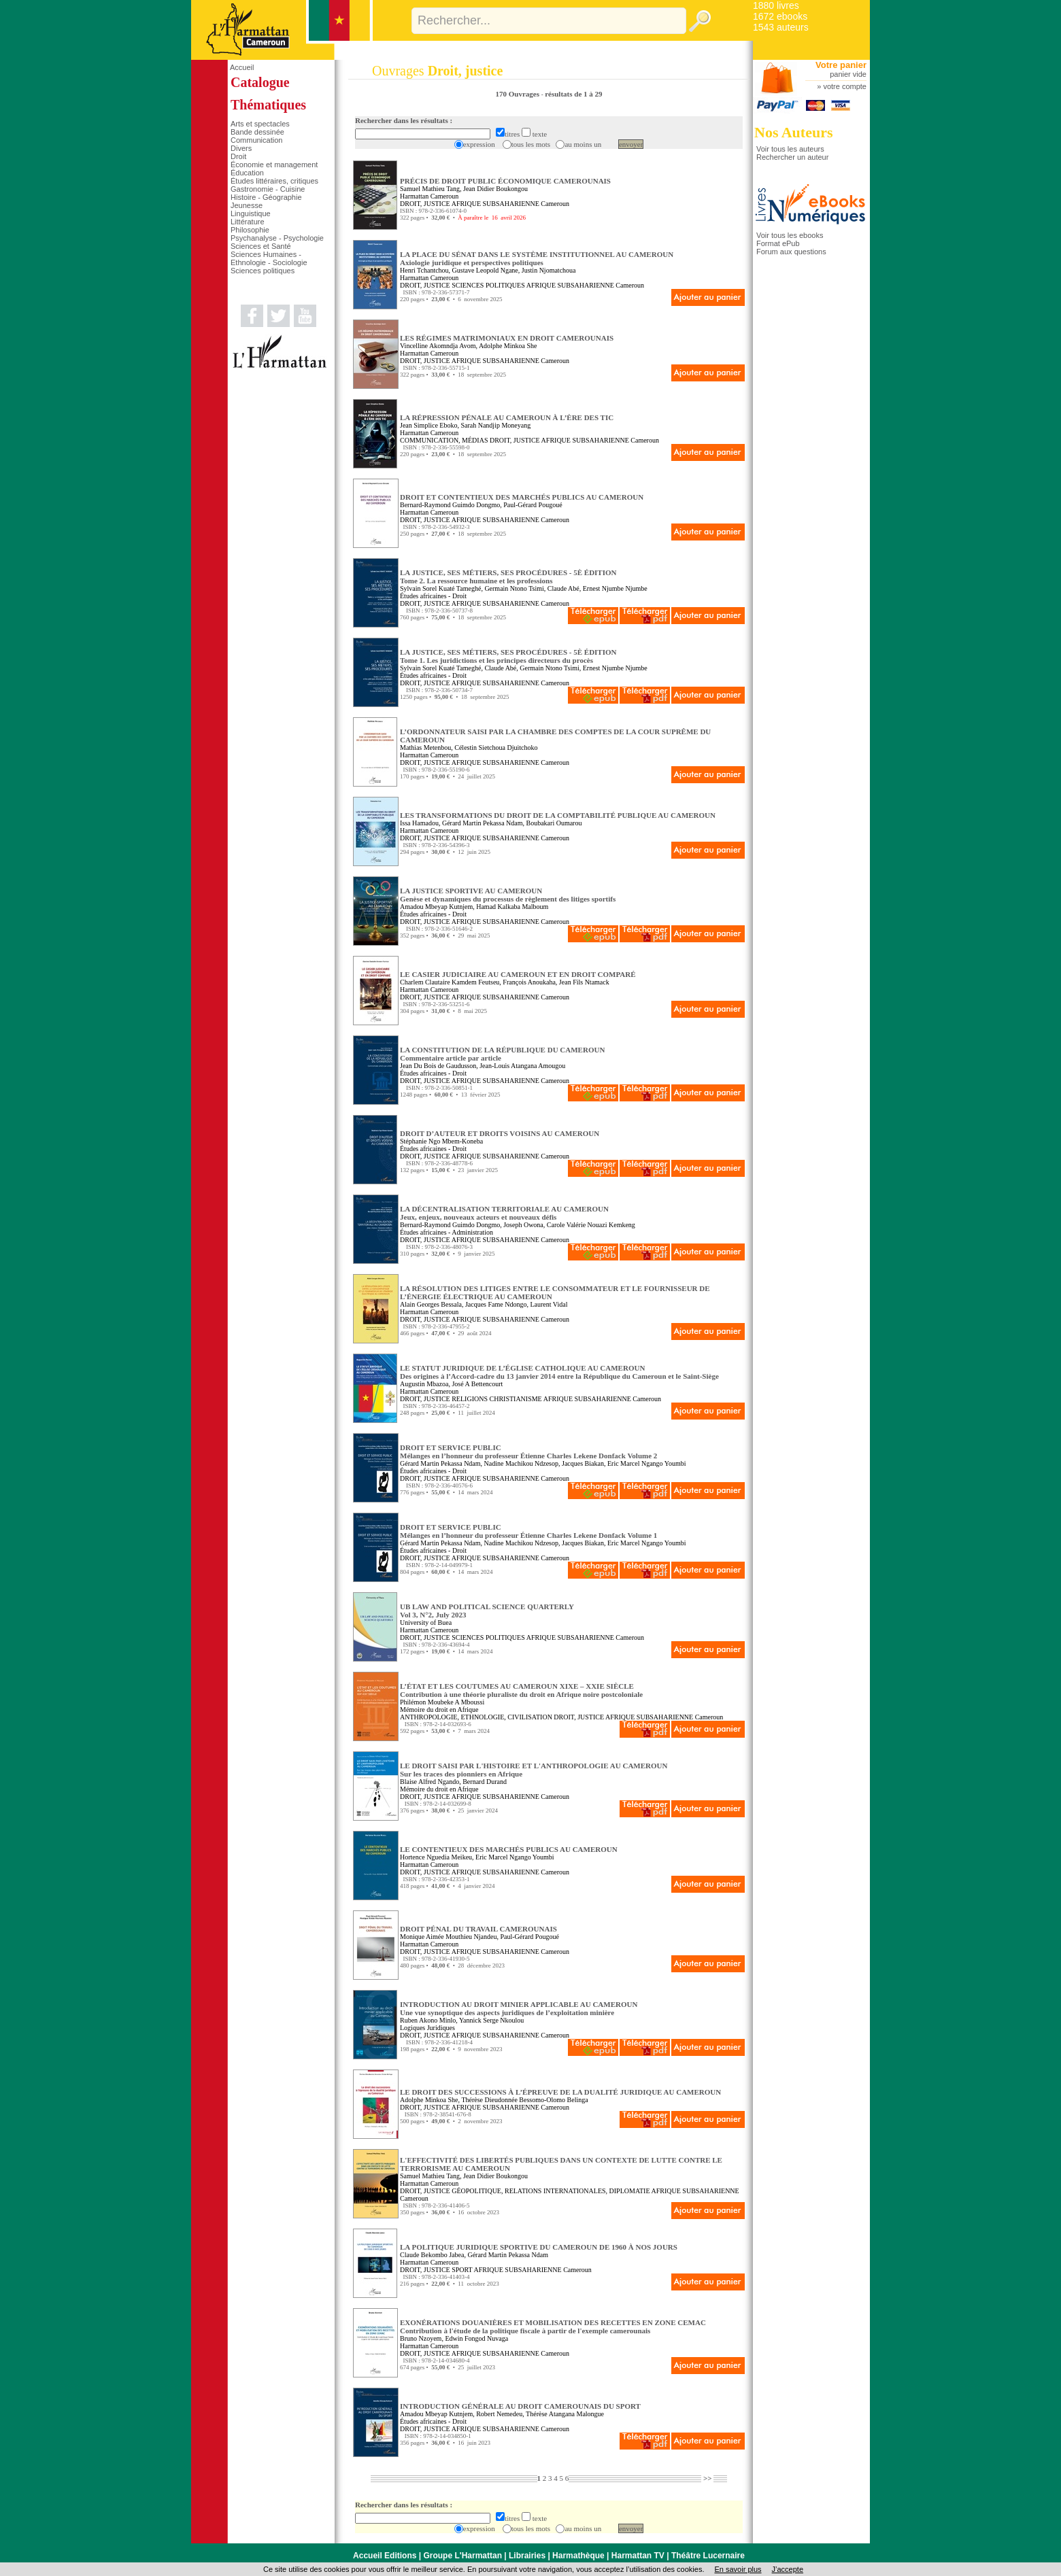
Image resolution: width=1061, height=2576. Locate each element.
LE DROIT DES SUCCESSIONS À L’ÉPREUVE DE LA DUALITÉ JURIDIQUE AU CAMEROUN (560, 2092)
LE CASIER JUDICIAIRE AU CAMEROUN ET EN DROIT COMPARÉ (518, 974)
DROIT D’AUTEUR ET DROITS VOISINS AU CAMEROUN (499, 1133)
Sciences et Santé (261, 246)
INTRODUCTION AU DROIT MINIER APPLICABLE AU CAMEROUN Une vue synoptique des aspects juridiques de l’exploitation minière (518, 2008)
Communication (256, 140)
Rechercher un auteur (792, 157)
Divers (241, 148)
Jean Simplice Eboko (428, 425)
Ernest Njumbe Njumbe (615, 588)
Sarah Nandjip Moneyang (495, 425)
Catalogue (260, 82)
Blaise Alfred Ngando (429, 1781)
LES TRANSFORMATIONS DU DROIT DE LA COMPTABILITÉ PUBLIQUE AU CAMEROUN (557, 815)
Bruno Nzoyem (420, 2338)
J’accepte (787, 2569)
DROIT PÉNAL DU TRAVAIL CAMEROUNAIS (478, 1929)
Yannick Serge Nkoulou (491, 2020)
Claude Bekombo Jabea (432, 2255)
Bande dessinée (257, 132)
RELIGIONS (470, 1399)
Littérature (248, 222)
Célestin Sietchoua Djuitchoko (495, 747)
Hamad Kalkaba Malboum (512, 906)
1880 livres (776, 5)
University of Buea (426, 1622)
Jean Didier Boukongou (495, 188)
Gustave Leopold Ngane (485, 270)
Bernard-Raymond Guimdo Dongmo (450, 505)
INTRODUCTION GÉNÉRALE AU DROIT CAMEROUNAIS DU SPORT (520, 2406)
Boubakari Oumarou (554, 823)
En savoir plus (737, 2569)
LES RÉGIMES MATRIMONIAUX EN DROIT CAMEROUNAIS (506, 338)
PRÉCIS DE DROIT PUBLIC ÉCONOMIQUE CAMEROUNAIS (505, 181)
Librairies (527, 2555)
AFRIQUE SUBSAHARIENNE (495, 203)
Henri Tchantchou (424, 270)
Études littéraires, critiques (274, 181)
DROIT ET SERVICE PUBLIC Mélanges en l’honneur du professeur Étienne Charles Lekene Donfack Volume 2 (528, 1451)
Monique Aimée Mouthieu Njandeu (448, 1936)
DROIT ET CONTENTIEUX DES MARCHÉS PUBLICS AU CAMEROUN (521, 497)
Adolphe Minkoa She (508, 345)
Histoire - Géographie (266, 197)
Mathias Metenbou (425, 747)
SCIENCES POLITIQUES (488, 285)
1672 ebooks (780, 16)
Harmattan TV (637, 2555)
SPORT (462, 2269)
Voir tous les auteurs (790, 149)
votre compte (844, 86)
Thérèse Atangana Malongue (565, 2414)
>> (707, 2478)
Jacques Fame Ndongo (496, 1304)
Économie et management (274, 164)
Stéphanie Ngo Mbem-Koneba (441, 1141)
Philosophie (250, 230)
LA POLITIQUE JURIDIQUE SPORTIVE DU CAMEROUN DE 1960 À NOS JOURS (538, 2247)
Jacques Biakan (583, 1463)
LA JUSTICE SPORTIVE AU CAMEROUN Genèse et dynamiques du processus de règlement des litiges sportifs (508, 895)
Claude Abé (563, 588)
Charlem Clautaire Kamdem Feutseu (449, 982)
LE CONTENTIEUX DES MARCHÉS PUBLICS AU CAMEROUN (509, 1849)
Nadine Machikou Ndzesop (521, 1463)
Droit (238, 156)
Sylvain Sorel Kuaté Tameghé (440, 588)
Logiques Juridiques (427, 2027)
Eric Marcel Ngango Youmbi (646, 1463)
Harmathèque (578, 2555)
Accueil (242, 67)
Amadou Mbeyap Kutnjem (436, 906)
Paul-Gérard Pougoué (532, 505)
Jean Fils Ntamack (584, 982)
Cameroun (555, 203)
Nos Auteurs (793, 132)
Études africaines (423, 596)
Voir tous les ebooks (789, 235)
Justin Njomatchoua (549, 270)
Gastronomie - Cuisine (268, 189)
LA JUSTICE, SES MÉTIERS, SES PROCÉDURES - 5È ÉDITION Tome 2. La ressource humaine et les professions (508, 576)
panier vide (848, 74)
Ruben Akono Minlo (428, 2020)
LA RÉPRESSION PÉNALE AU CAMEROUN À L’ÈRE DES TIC (506, 417)
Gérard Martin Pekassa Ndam (482, 823)
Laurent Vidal (548, 1304)
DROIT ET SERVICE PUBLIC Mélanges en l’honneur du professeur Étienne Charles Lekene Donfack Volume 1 (528, 1531)
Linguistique (251, 213)
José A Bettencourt (477, 1384)
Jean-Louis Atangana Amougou (522, 1065)
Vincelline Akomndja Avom (437, 345)
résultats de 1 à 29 (573, 94)
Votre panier (840, 65)
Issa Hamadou (419, 823)
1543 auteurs (781, 27)
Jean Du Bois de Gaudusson (438, 1065)
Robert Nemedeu (499, 2414)
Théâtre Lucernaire (708, 2555)
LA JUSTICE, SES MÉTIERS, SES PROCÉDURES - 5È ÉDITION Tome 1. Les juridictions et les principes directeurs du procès (508, 656)
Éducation (247, 173)
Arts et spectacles (260, 124)
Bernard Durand (484, 1781)
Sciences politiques (262, 271)
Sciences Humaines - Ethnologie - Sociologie (269, 258)
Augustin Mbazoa (424, 1384)
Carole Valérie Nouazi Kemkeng (591, 1225)
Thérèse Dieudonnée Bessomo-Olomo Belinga (524, 2099)
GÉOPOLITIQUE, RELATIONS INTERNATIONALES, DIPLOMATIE (551, 2191)
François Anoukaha (529, 982)
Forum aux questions (791, 251)
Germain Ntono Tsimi (513, 588)
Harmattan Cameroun (429, 196)
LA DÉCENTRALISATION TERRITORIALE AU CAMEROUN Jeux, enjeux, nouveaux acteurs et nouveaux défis (504, 1213)
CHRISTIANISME (515, 1399)
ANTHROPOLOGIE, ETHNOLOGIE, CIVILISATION (476, 1717)
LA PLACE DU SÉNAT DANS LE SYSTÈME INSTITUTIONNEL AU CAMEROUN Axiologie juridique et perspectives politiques (536, 258)
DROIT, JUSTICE (425, 203)
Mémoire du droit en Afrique (439, 1709)
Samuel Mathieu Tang (430, 188)
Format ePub (778, 243)
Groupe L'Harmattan (462, 2555)
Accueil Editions (384, 2555)
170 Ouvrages (518, 94)
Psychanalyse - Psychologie (277, 238)
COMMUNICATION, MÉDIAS (444, 440)
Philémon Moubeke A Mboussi (442, 1702)
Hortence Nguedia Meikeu (436, 1857)
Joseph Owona (523, 1225)
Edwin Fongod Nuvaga (476, 2338)
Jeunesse (247, 205)
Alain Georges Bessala (431, 1304)
